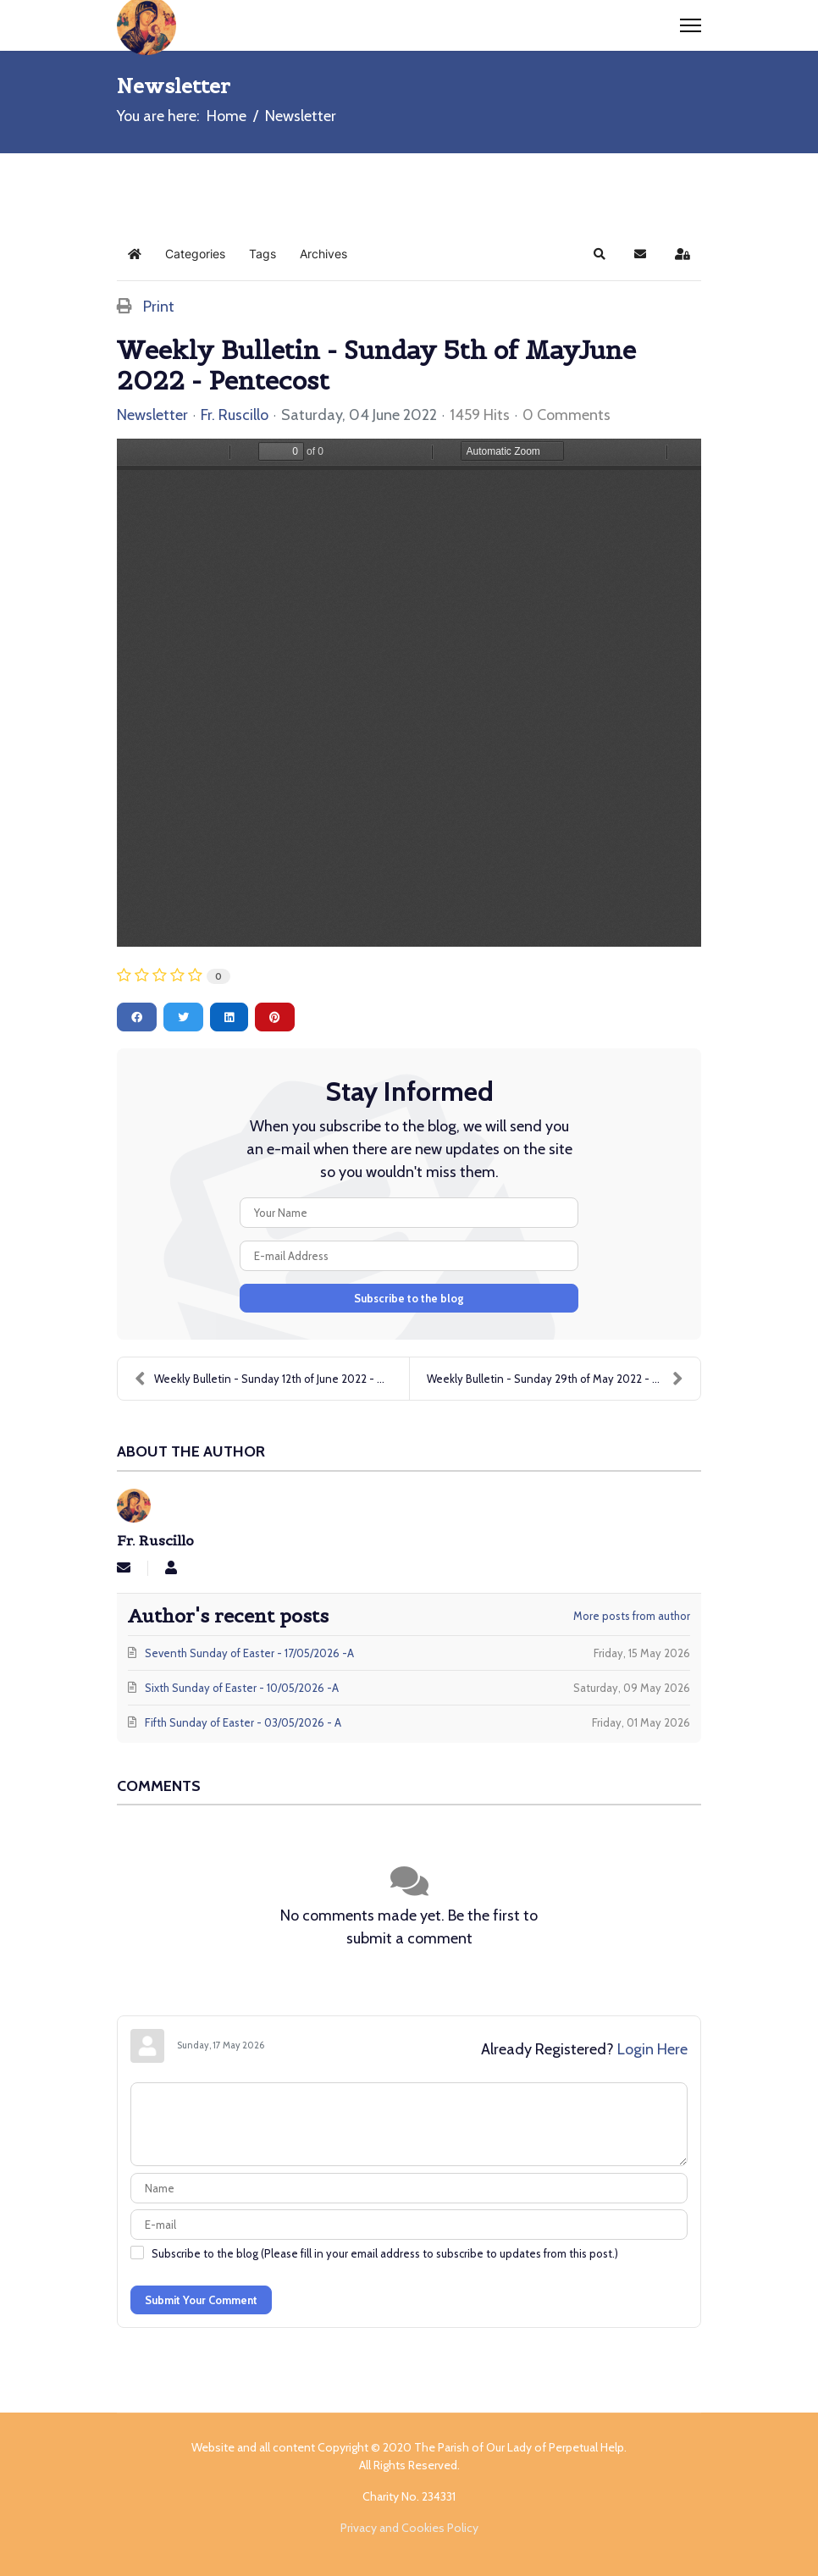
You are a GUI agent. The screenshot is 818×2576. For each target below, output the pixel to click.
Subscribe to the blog (409, 1298)
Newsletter (152, 415)
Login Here (652, 2049)
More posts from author (631, 1615)
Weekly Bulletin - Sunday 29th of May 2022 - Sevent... (561, 1378)
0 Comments (566, 415)
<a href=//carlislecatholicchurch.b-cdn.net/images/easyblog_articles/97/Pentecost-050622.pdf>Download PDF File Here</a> (409, 693)
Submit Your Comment (201, 2300)
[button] (599, 254)
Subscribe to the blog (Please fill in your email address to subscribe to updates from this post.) (385, 2253)
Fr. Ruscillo (234, 415)
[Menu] (690, 25)
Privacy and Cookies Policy (409, 2527)
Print (158, 306)
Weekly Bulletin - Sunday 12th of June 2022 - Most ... (272, 1378)
